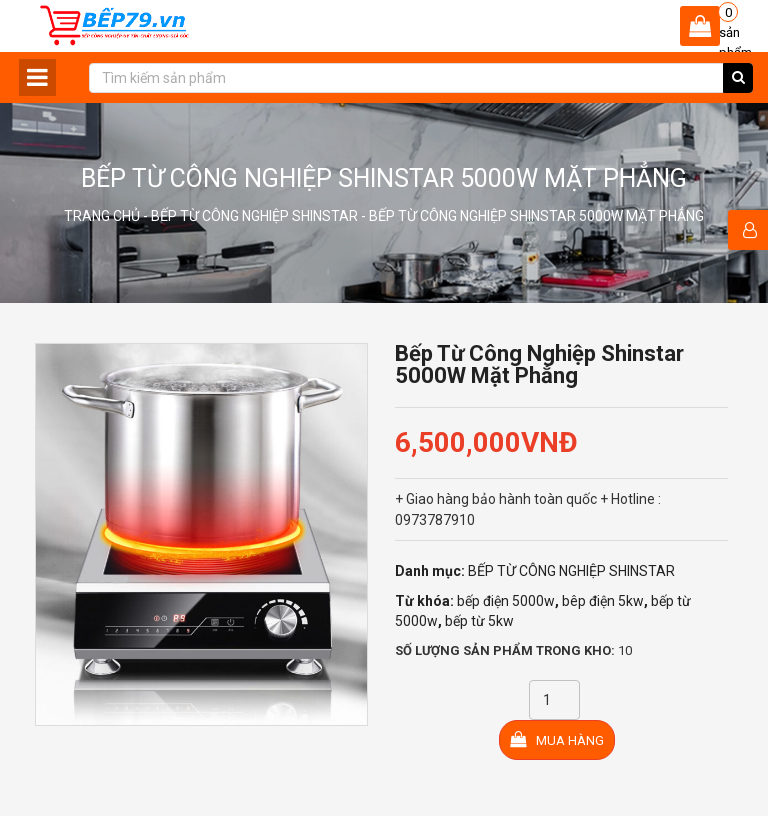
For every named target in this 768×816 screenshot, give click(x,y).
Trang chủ (102, 215)
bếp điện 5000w (506, 601)
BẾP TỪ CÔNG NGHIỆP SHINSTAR (254, 215)
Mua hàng (557, 739)
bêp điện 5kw (603, 601)
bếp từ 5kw (479, 621)
